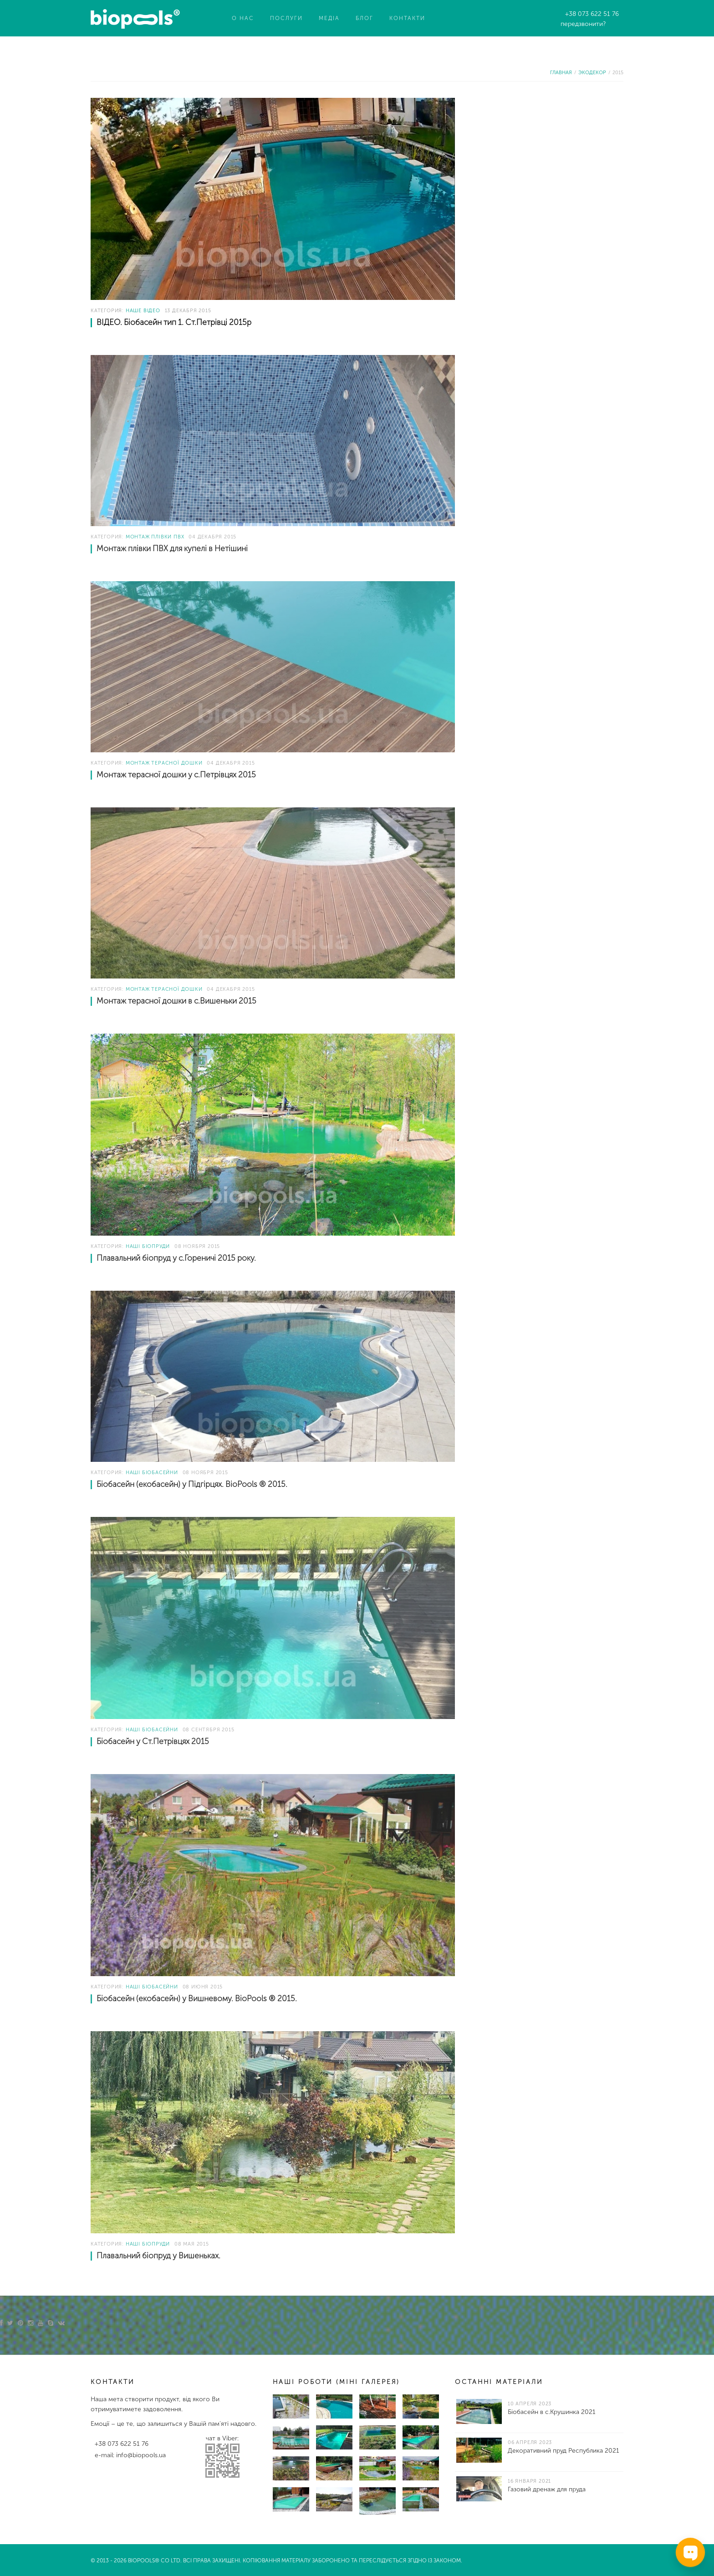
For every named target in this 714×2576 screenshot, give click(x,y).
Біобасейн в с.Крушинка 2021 (552, 2412)
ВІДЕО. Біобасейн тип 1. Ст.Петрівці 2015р (174, 322)
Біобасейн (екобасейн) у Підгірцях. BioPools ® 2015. (192, 1484)
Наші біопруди (148, 1246)
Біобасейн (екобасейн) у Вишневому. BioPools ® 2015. (197, 1998)
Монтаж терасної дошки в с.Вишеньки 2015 (176, 1001)
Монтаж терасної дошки (164, 763)
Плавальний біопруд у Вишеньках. (158, 2256)
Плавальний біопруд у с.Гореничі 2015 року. (176, 1258)
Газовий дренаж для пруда (547, 2489)
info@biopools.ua (141, 2455)
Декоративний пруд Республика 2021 (563, 2450)
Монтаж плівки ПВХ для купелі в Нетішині (172, 548)
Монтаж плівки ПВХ (155, 537)
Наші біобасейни (152, 1473)
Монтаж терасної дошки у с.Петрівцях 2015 (176, 775)
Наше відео (143, 311)
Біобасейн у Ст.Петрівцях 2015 (153, 1741)
